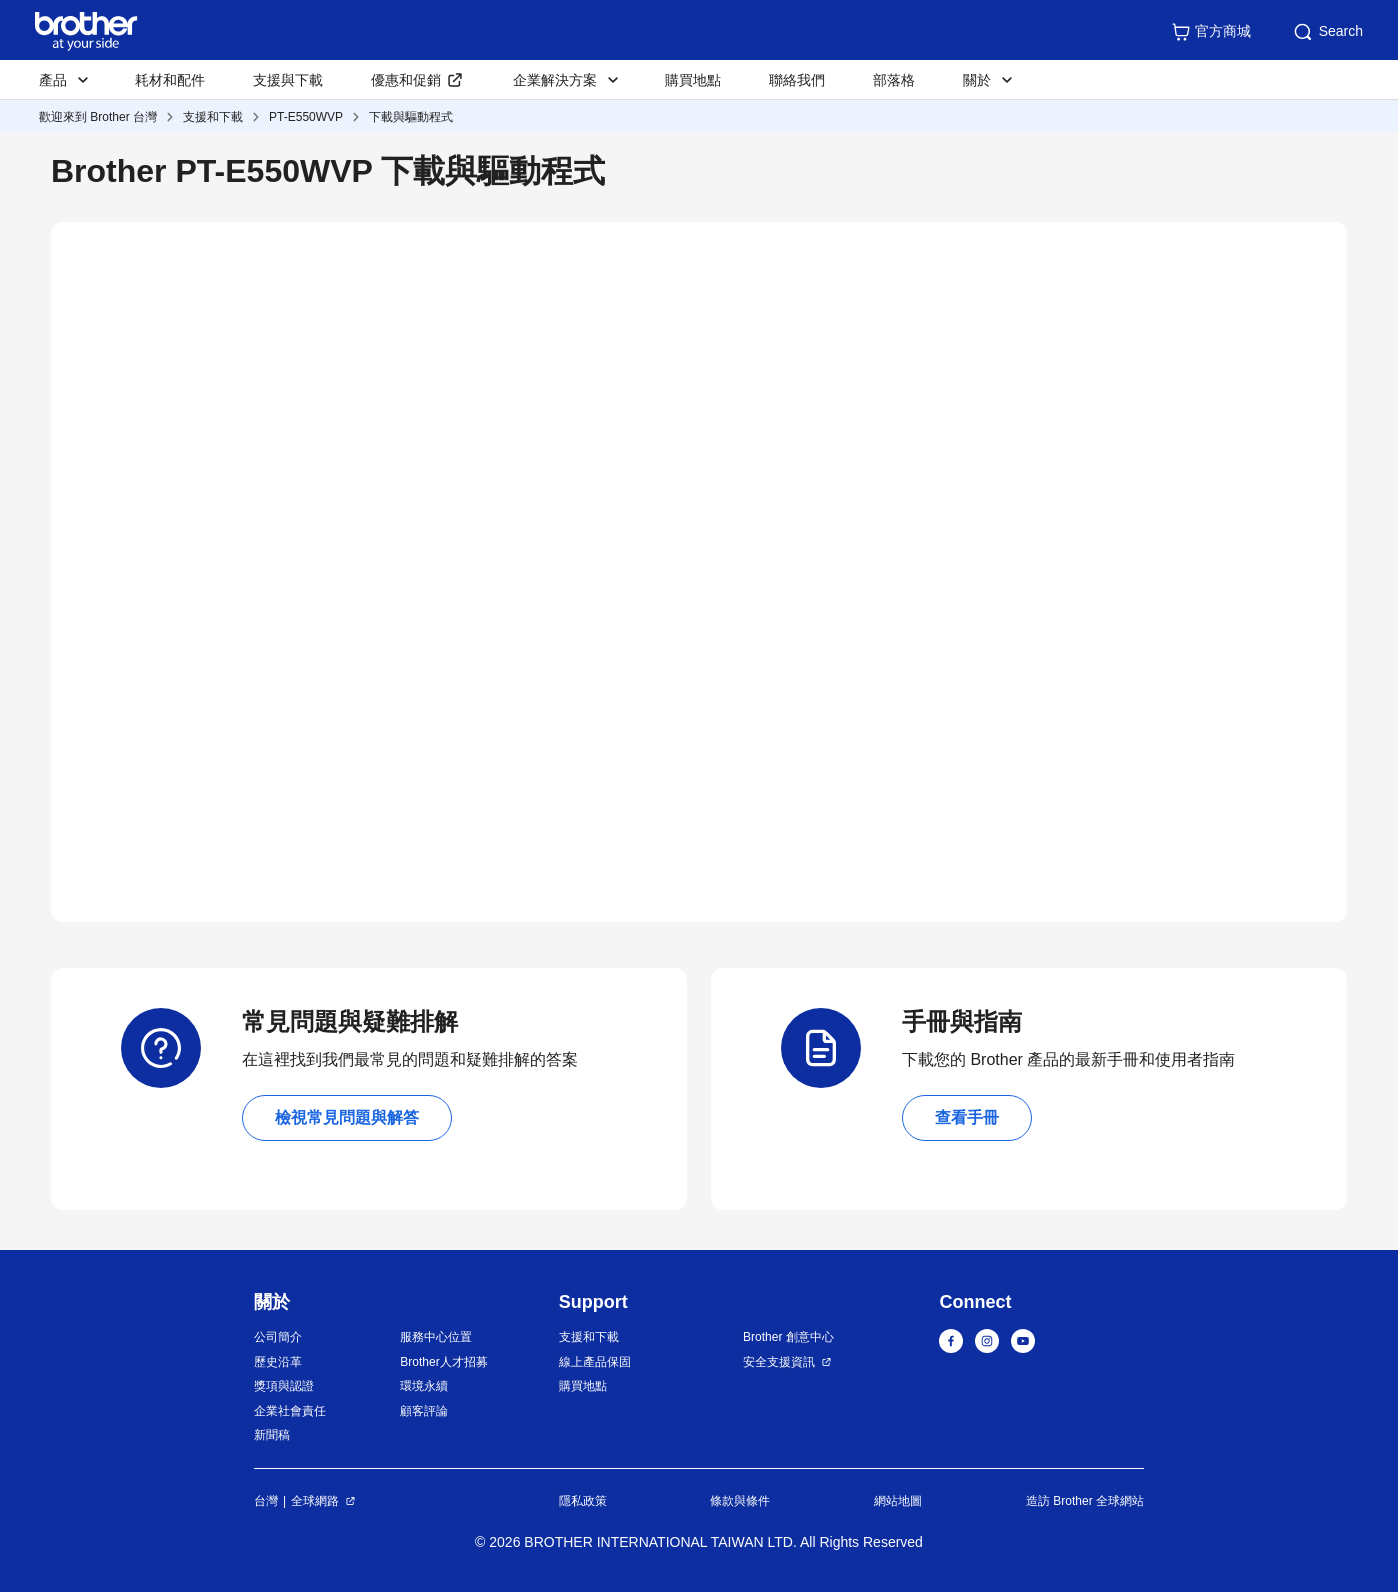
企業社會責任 (290, 1411)
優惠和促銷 (406, 80)
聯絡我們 (797, 80)
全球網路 (315, 1501)
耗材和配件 (170, 80)
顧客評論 (424, 1411)
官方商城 (1211, 32)
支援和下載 (213, 117)
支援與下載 (288, 80)
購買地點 (693, 80)
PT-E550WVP (306, 117)
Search (1327, 32)
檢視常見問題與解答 (347, 1117)
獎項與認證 (284, 1386)
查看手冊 (967, 1117)
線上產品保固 (595, 1362)
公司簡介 (278, 1337)
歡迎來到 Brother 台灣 (98, 117)
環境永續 (424, 1386)
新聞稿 (272, 1435)
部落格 (894, 80)
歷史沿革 (278, 1362)
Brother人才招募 (443, 1362)
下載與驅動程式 (411, 117)
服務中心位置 (436, 1337)
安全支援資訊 (779, 1362)
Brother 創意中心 (788, 1337)
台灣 (266, 1501)
